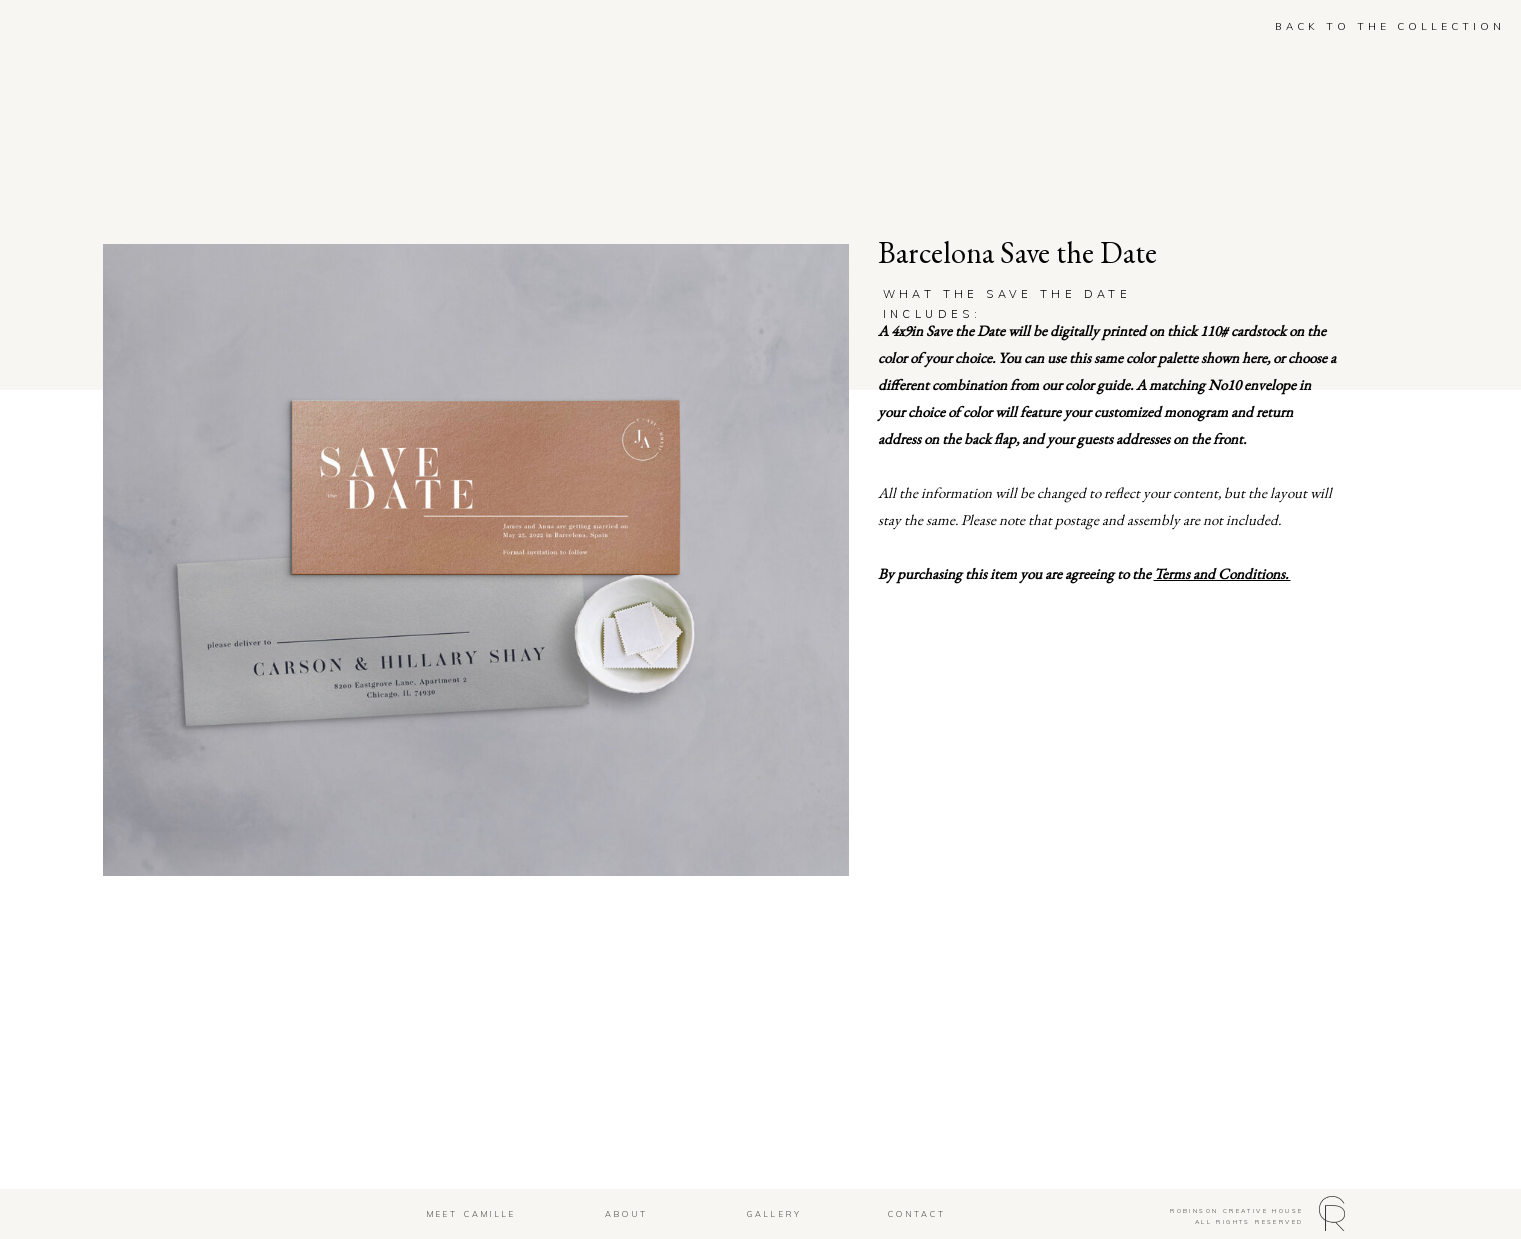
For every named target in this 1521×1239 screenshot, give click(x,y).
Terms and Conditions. (1222, 573)
